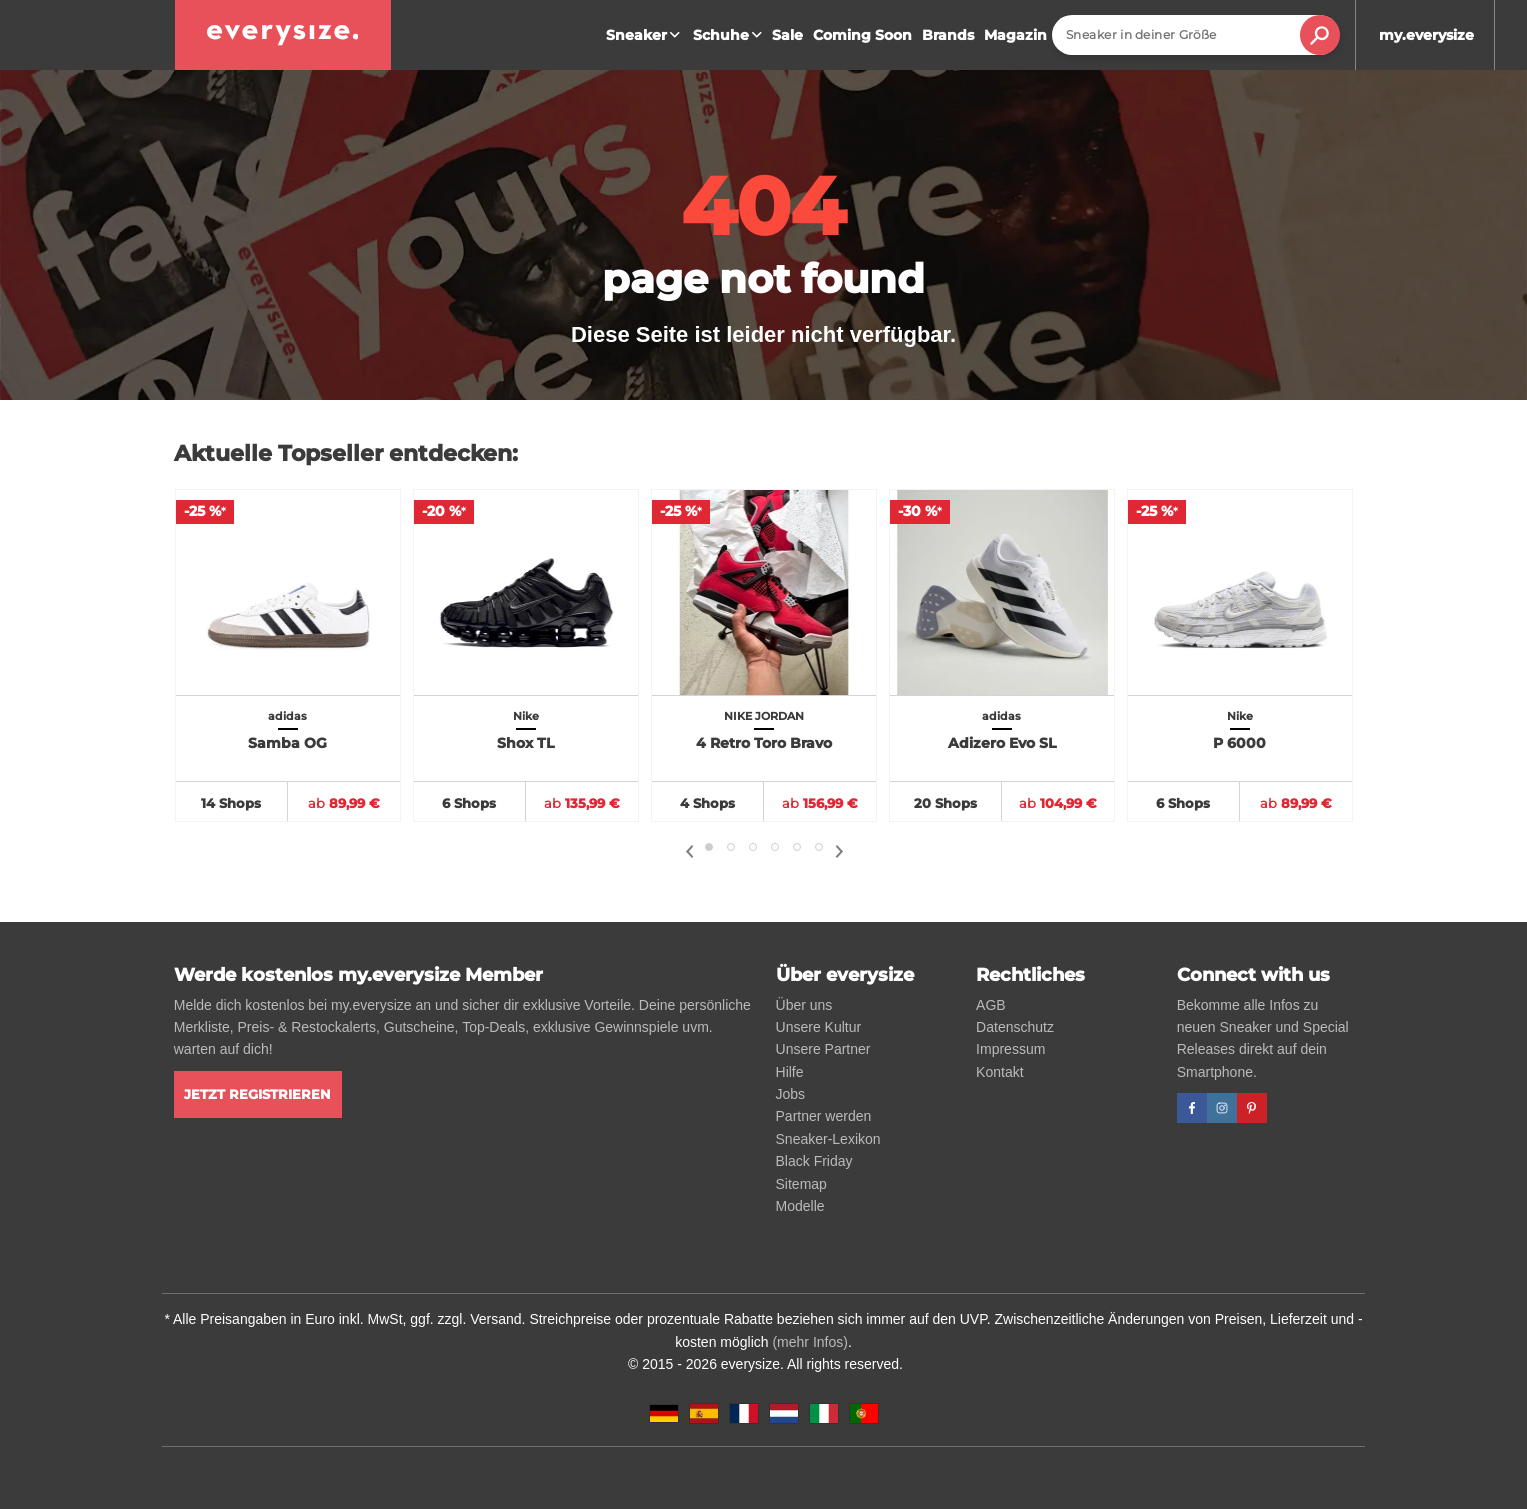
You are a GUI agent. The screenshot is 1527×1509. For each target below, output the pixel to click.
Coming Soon (862, 35)
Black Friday (814, 1161)
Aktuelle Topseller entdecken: (346, 453)
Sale (787, 35)
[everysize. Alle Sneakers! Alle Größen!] (283, 35)
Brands (948, 35)
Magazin (1015, 35)
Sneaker (645, 35)
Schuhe (730, 35)
